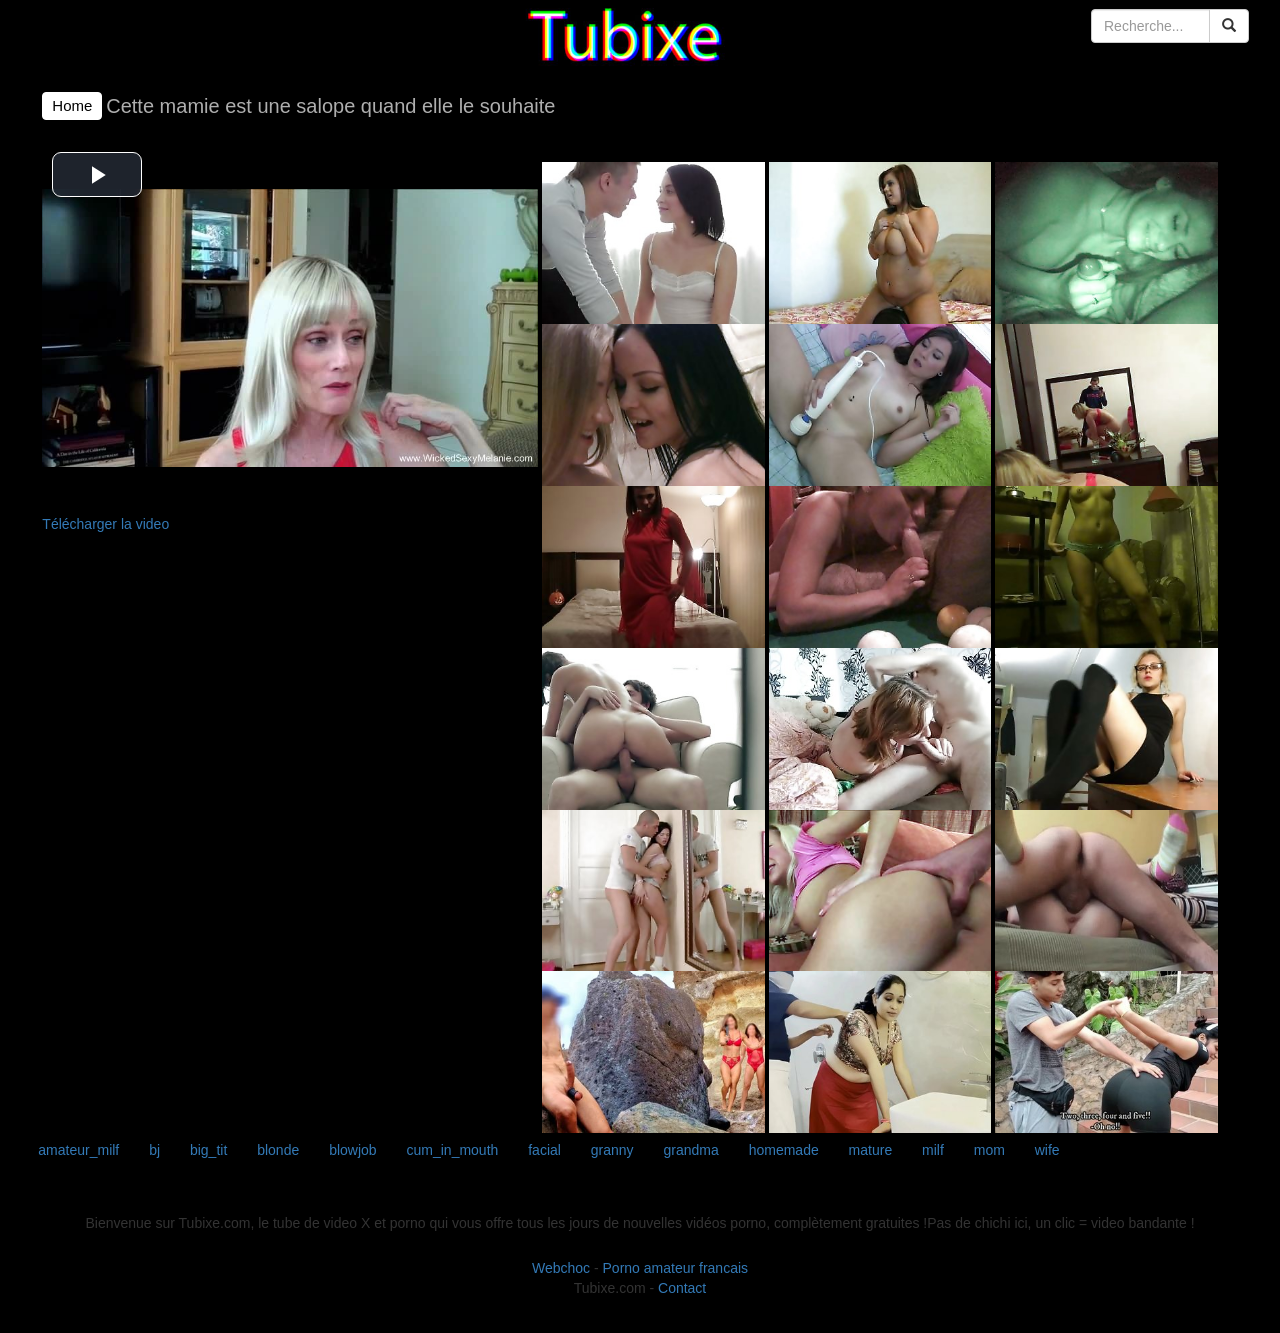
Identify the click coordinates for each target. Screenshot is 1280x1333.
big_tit (208, 1150)
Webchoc (561, 1268)
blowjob (352, 1150)
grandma (691, 1150)
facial (544, 1150)
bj (154, 1150)
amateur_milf (78, 1150)
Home (72, 105)
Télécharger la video (105, 524)
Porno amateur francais (676, 1268)
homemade (784, 1150)
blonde (278, 1150)
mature (871, 1150)
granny (612, 1150)
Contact (682, 1288)
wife (1047, 1150)
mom (989, 1150)
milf (933, 1150)
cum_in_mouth (453, 1150)
